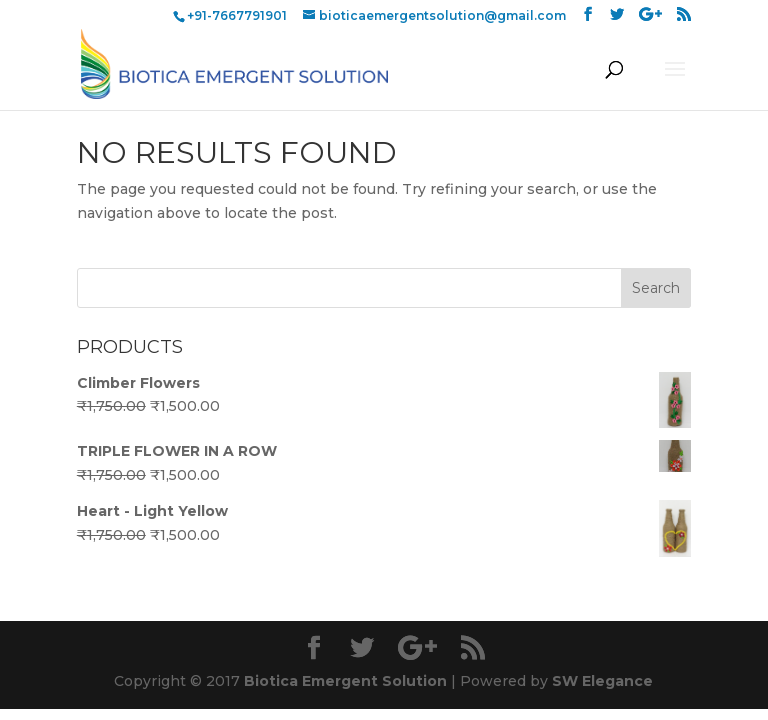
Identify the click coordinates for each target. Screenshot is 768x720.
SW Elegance (602, 681)
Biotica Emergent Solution (345, 681)
